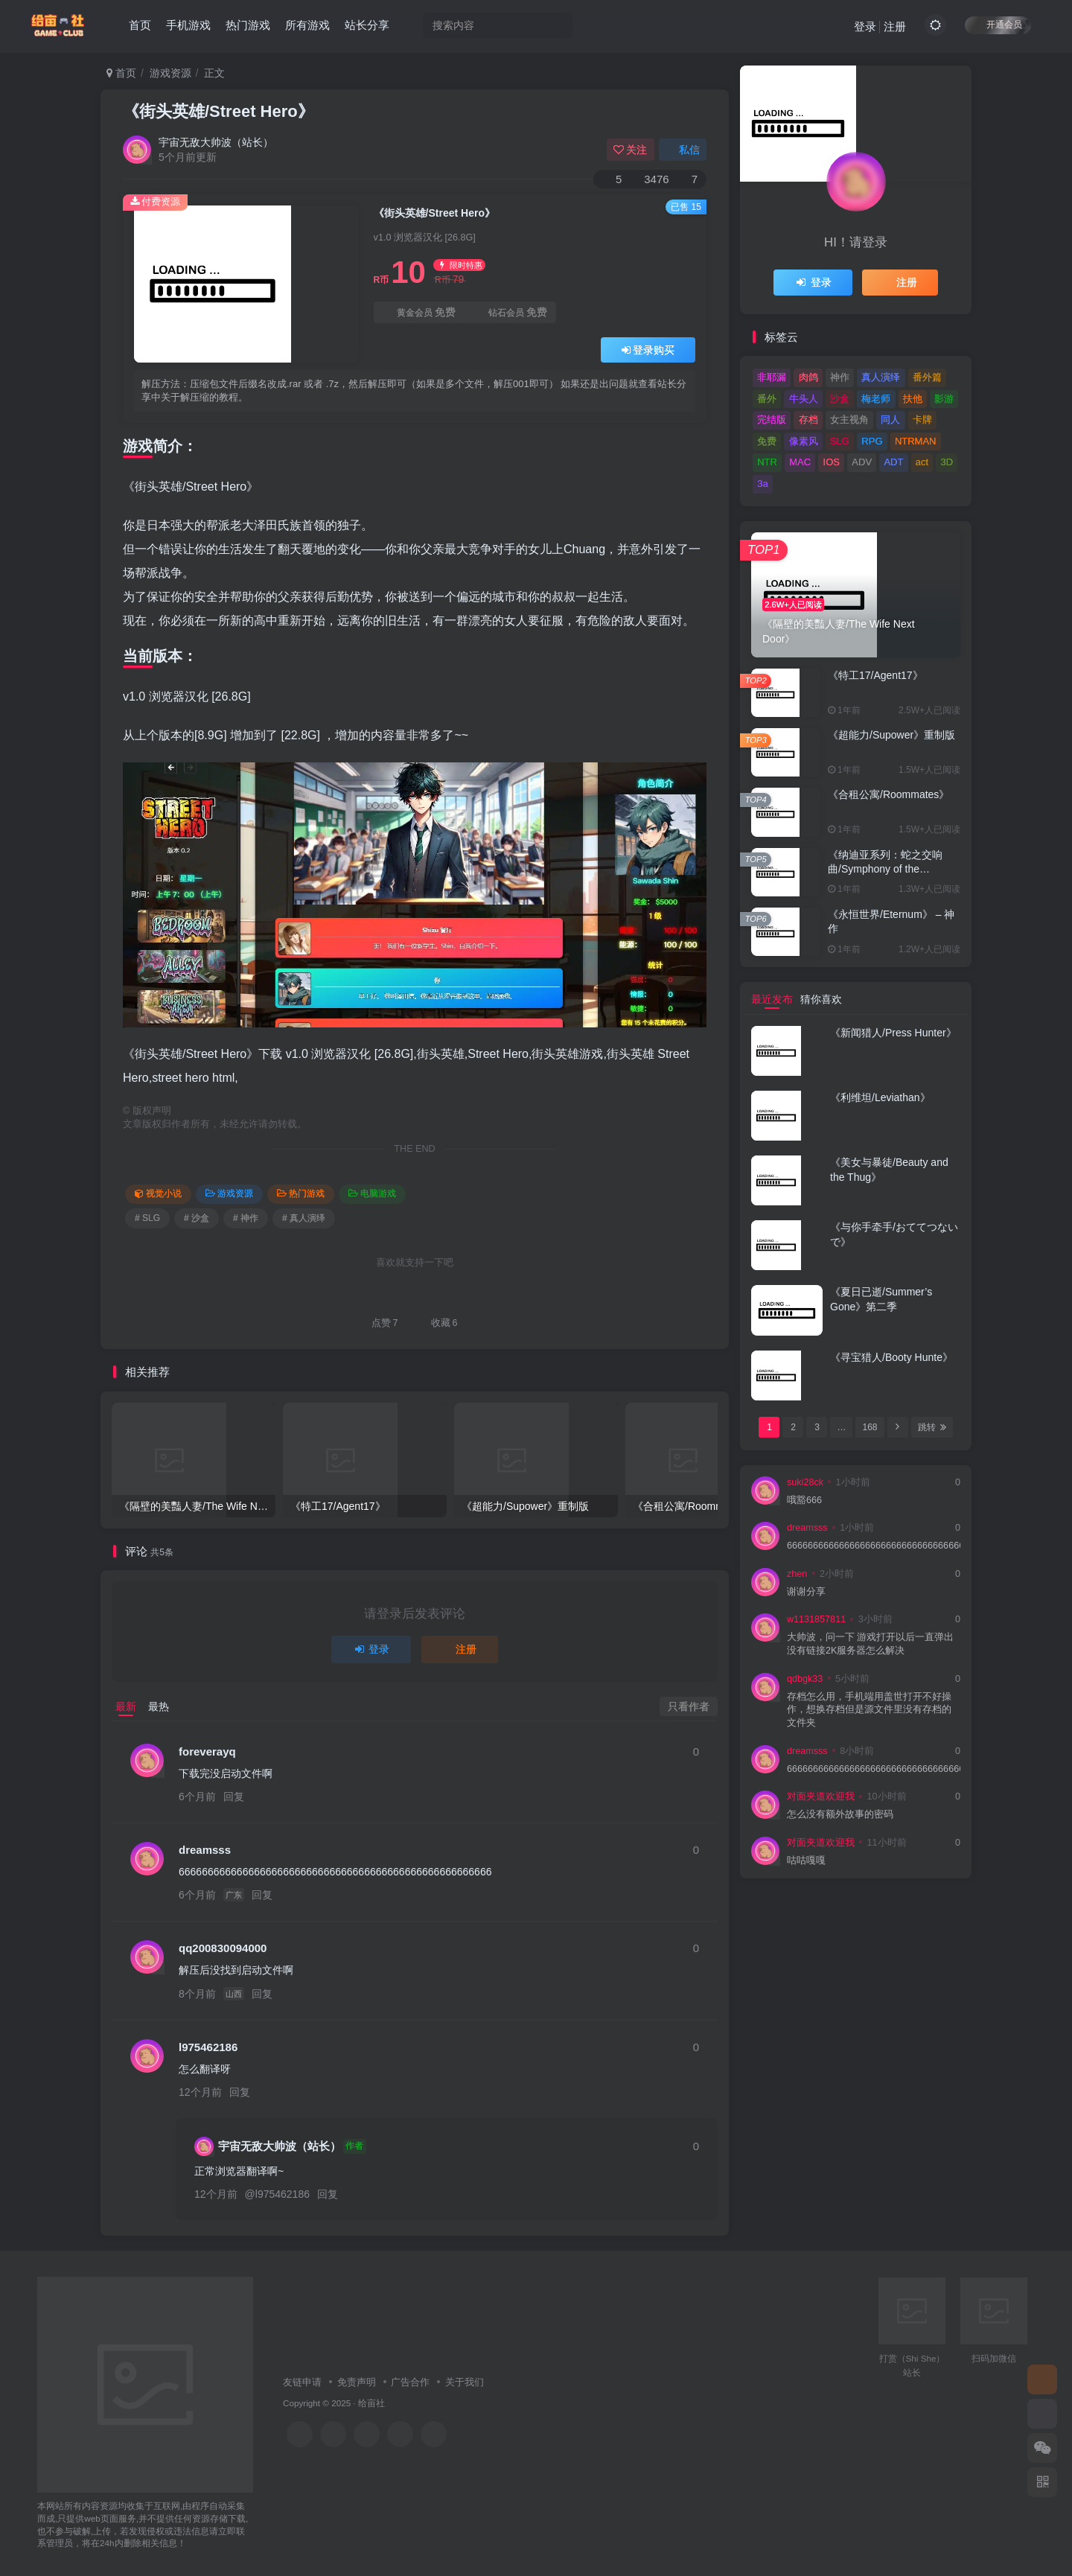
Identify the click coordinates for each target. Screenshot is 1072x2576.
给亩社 (371, 2403)
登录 (865, 26)
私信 (683, 150)
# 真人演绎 (303, 1218)
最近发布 (772, 999)
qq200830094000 (223, 1948)
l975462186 (208, 2047)
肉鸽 (808, 377)
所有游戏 (307, 25)
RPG (871, 441)
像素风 (803, 441)
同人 (890, 419)
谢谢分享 (806, 1592)
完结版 (771, 419)
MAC (800, 462)
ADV (862, 462)
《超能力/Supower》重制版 (891, 735)
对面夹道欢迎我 (821, 1796)
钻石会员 (510, 312)
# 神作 (245, 1218)
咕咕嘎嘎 (806, 1860)
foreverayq (207, 1751)
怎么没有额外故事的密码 (840, 1814)
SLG (839, 441)
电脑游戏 (372, 1193)
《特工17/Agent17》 (875, 675)
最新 (125, 1706)
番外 (766, 398)
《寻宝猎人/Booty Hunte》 (891, 1357)
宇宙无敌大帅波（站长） (216, 142)
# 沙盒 (196, 1218)
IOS (831, 462)
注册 (895, 26)
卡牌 (922, 419)
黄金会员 (419, 312)
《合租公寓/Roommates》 (888, 794)
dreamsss (205, 1849)
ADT (893, 462)
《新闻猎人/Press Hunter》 (893, 1033)
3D (947, 462)
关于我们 (464, 2382)
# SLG (147, 1218)
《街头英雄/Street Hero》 (218, 111)
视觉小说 (158, 1193)
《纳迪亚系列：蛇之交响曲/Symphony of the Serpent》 (885, 869)
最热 (158, 1706)
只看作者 (688, 1706)
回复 (233, 1796)
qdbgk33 (805, 1679)
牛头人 (803, 398)
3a (762, 483)
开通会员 (998, 24)
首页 (140, 25)
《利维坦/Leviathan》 (880, 1097)
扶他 (912, 398)
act (922, 462)
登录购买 (648, 350)
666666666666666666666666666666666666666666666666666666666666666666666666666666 (873, 1545)
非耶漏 (771, 377)
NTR (767, 462)
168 (869, 1427)
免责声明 (356, 2382)
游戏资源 (170, 73)
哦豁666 (804, 1500)
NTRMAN (916, 441)
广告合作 (410, 2382)
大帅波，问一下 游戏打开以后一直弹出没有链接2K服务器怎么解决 (870, 1644)
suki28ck (805, 1482)
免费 (766, 441)
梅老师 (875, 398)
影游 (944, 398)
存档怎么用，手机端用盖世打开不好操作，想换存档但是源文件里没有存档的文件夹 (869, 1710)
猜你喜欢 (821, 999)
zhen (797, 1574)
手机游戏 (188, 25)
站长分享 (367, 25)
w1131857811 (816, 1619)
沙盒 (839, 398)
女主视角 (849, 419)
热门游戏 (248, 25)
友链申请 (302, 2382)
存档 (808, 419)
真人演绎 (880, 377)
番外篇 (927, 377)
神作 (839, 377)
